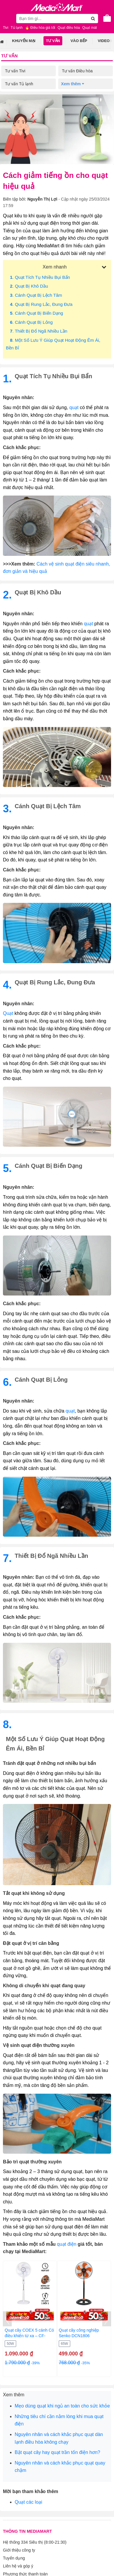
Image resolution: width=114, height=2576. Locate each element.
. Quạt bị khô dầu (29, 286)
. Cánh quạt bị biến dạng (36, 313)
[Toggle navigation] (7, 18)
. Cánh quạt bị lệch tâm (36, 295)
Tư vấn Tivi (15, 71)
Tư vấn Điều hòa (77, 71)
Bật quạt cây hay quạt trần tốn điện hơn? (57, 2452)
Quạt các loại (28, 2502)
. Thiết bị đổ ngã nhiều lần (38, 331)
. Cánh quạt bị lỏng (31, 322)
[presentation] (7, 2318)
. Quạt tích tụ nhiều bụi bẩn (40, 277)
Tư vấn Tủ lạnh (19, 83)
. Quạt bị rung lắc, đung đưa (41, 304)
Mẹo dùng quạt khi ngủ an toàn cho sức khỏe (62, 2405)
